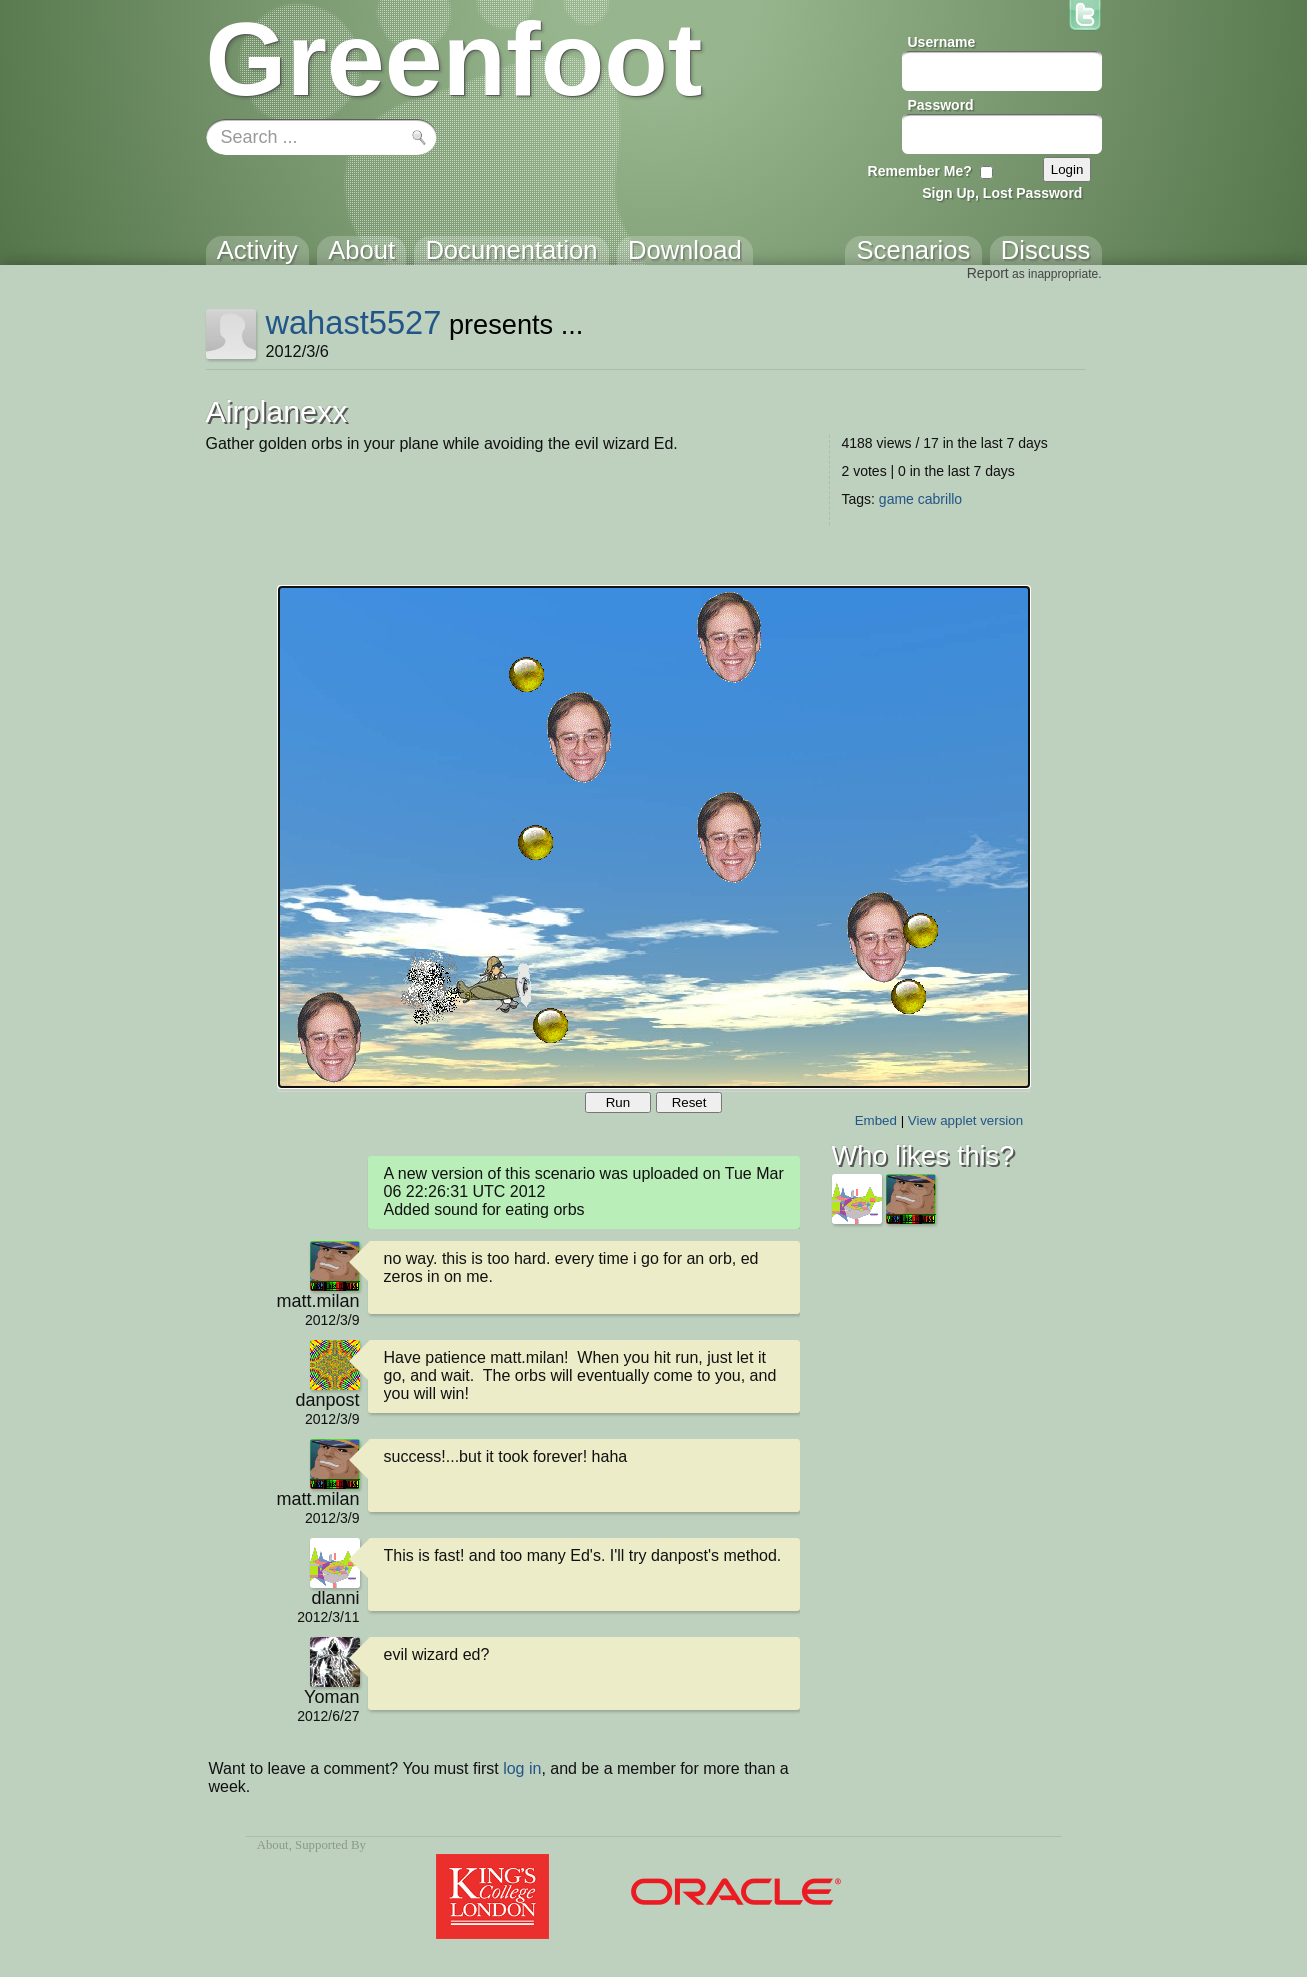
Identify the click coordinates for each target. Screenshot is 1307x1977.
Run (618, 1102)
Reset (689, 1102)
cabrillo (940, 499)
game (896, 499)
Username (942, 42)
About (273, 1845)
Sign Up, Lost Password (1002, 193)
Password (941, 105)
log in (522, 1768)
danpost (327, 1400)
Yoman (331, 1697)
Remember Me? (920, 171)
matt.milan (317, 1301)
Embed (876, 1120)
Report (988, 273)
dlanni (335, 1598)
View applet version (965, 1120)
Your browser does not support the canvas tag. (654, 837)
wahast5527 (353, 322)
